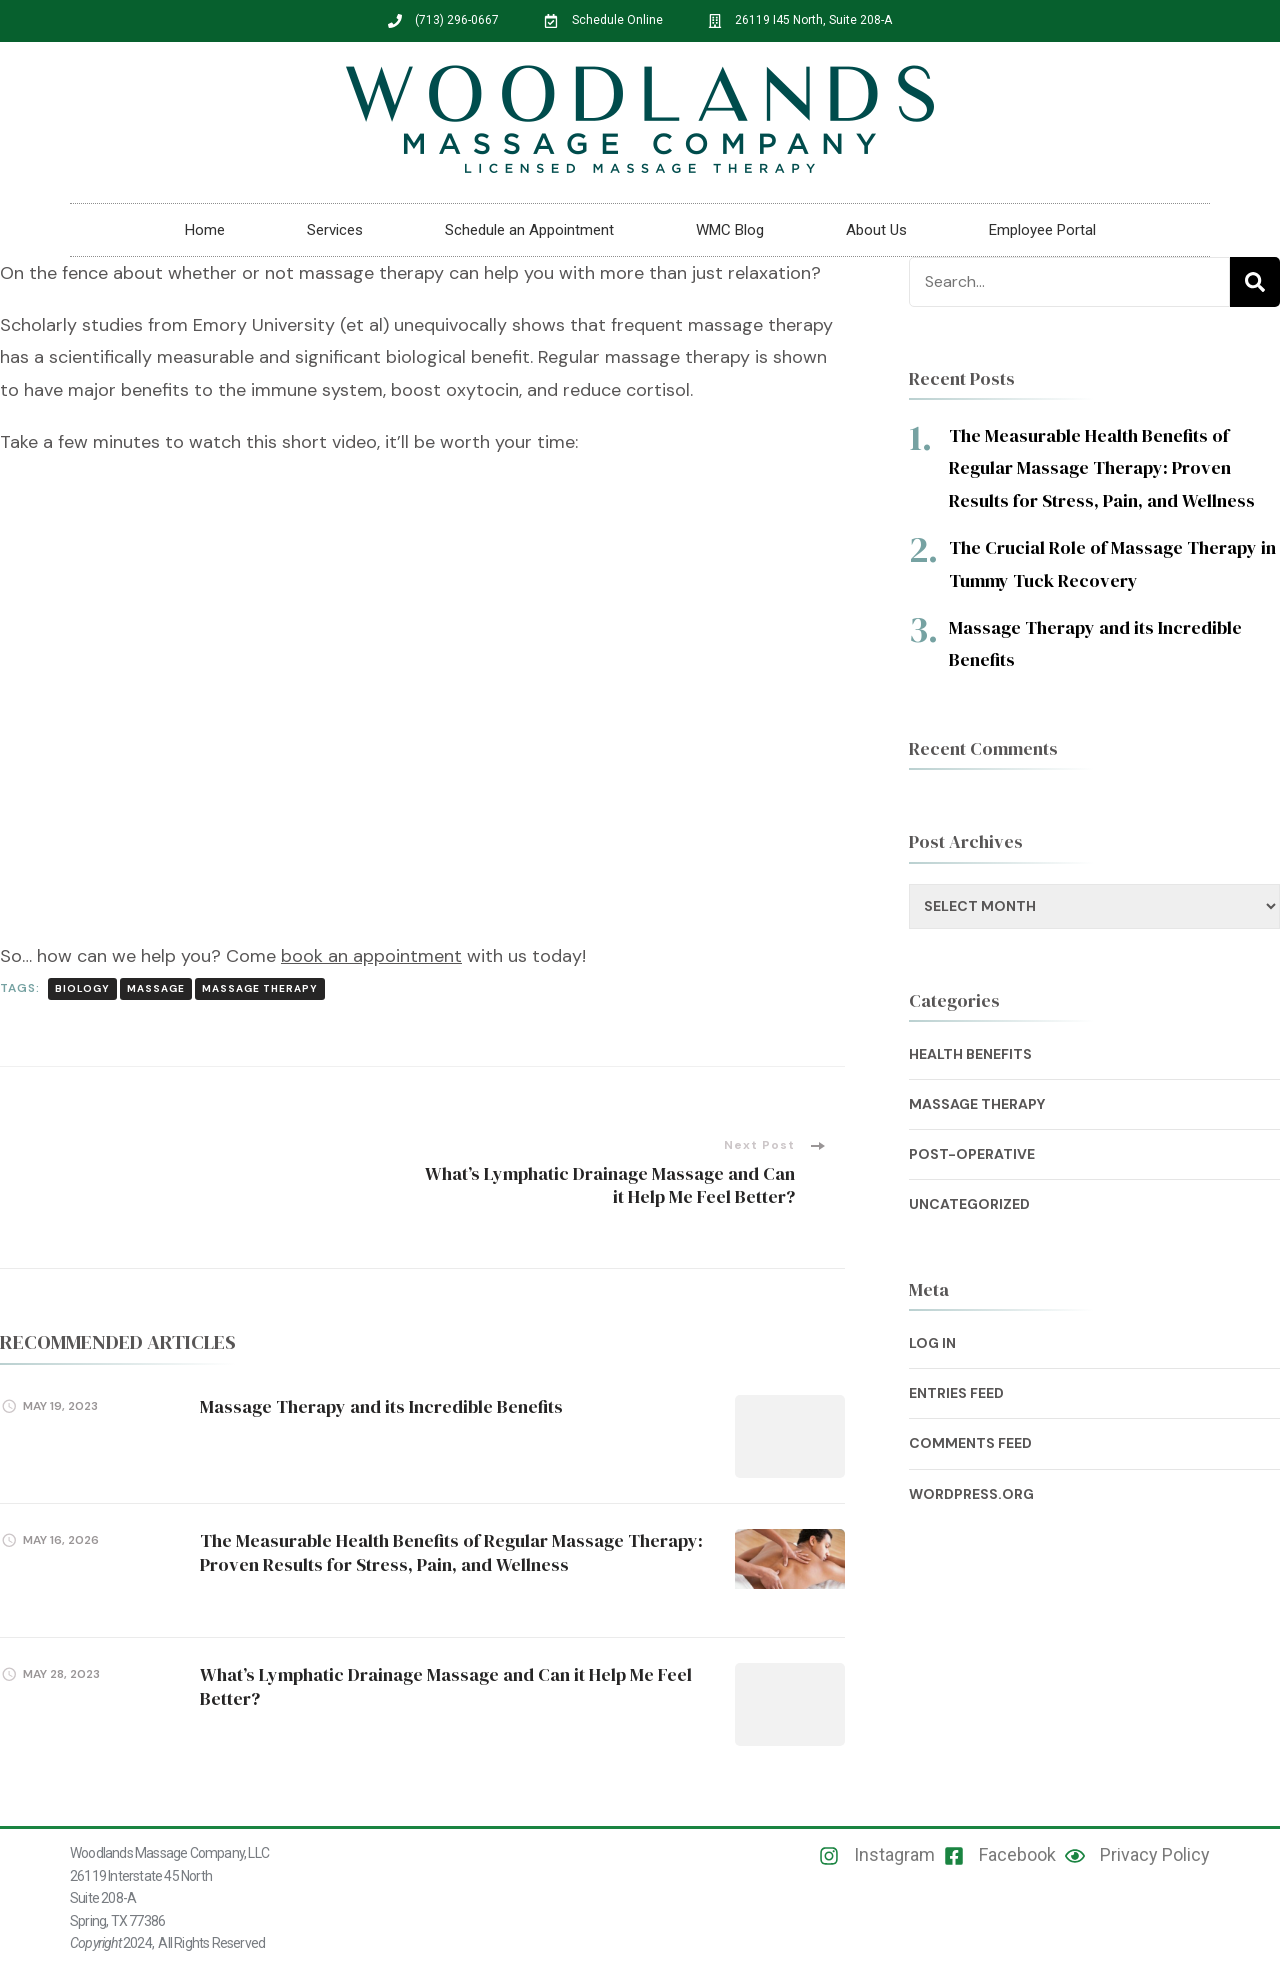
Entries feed (956, 1393)
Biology (82, 988)
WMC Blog (730, 230)
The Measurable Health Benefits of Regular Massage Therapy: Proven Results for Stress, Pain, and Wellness (451, 1552)
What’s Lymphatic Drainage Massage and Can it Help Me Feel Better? (446, 1686)
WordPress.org (971, 1494)
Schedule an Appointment (529, 230)
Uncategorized (969, 1204)
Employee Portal (1042, 230)
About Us (876, 230)
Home (205, 230)
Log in (932, 1343)
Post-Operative (972, 1154)
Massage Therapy (260, 988)
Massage (156, 988)
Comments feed (970, 1443)
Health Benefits (970, 1054)
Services (335, 230)
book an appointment (371, 956)
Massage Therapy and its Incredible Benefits (381, 1406)
